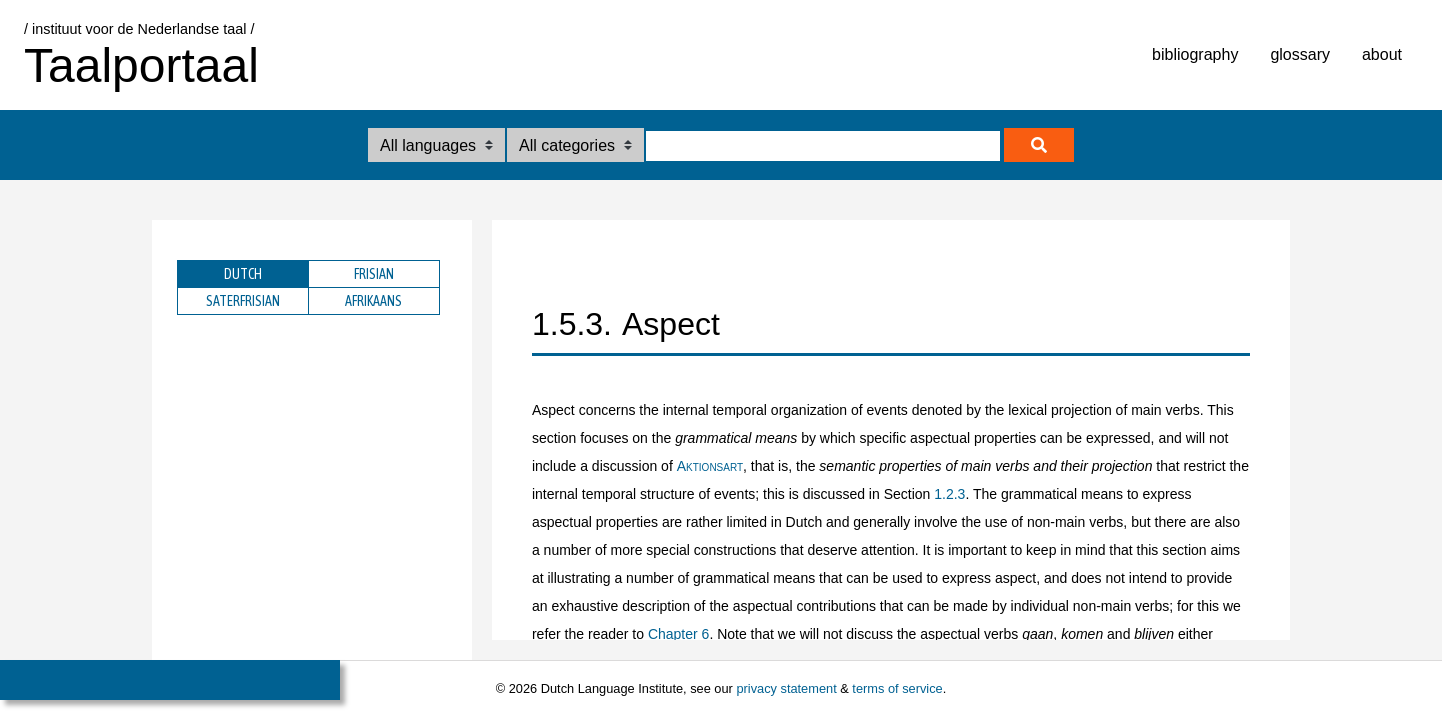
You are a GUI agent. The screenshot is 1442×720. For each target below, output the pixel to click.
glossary (1300, 54)
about (1382, 54)
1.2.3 (949, 494)
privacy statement (786, 688)
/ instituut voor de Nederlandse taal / (139, 29)
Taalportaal (141, 65)
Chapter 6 (678, 634)
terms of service (897, 688)
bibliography (1195, 54)
